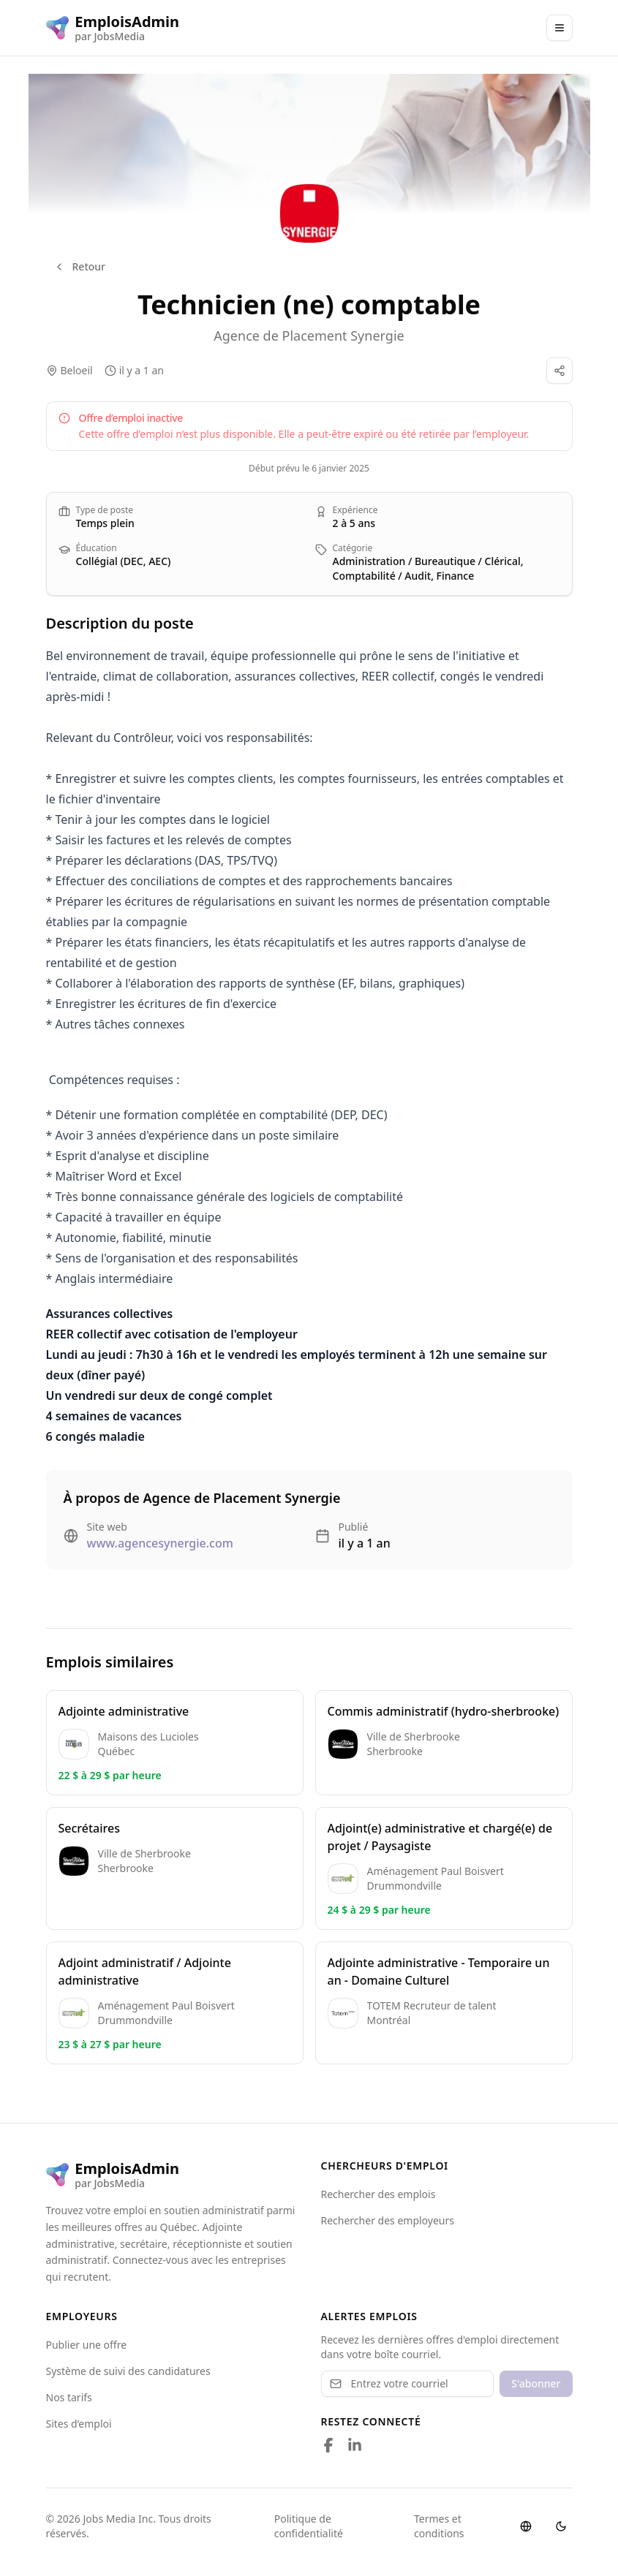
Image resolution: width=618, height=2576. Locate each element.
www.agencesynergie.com (160, 1543)
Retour (79, 266)
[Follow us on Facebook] (328, 2445)
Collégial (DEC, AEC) (123, 561)
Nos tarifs (69, 2397)
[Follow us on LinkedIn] (354, 2445)
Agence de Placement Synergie (309, 335)
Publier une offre (86, 2345)
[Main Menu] (559, 28)
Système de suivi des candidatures (128, 2371)
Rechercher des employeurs (388, 2220)
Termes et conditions (439, 2526)
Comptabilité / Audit (382, 576)
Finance (456, 576)
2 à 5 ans (354, 523)
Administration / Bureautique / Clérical (427, 561)
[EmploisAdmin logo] (113, 28)
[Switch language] (526, 2526)
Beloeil (77, 370)
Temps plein (105, 523)
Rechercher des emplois (378, 2194)
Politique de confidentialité (308, 2526)
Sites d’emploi (79, 2424)
